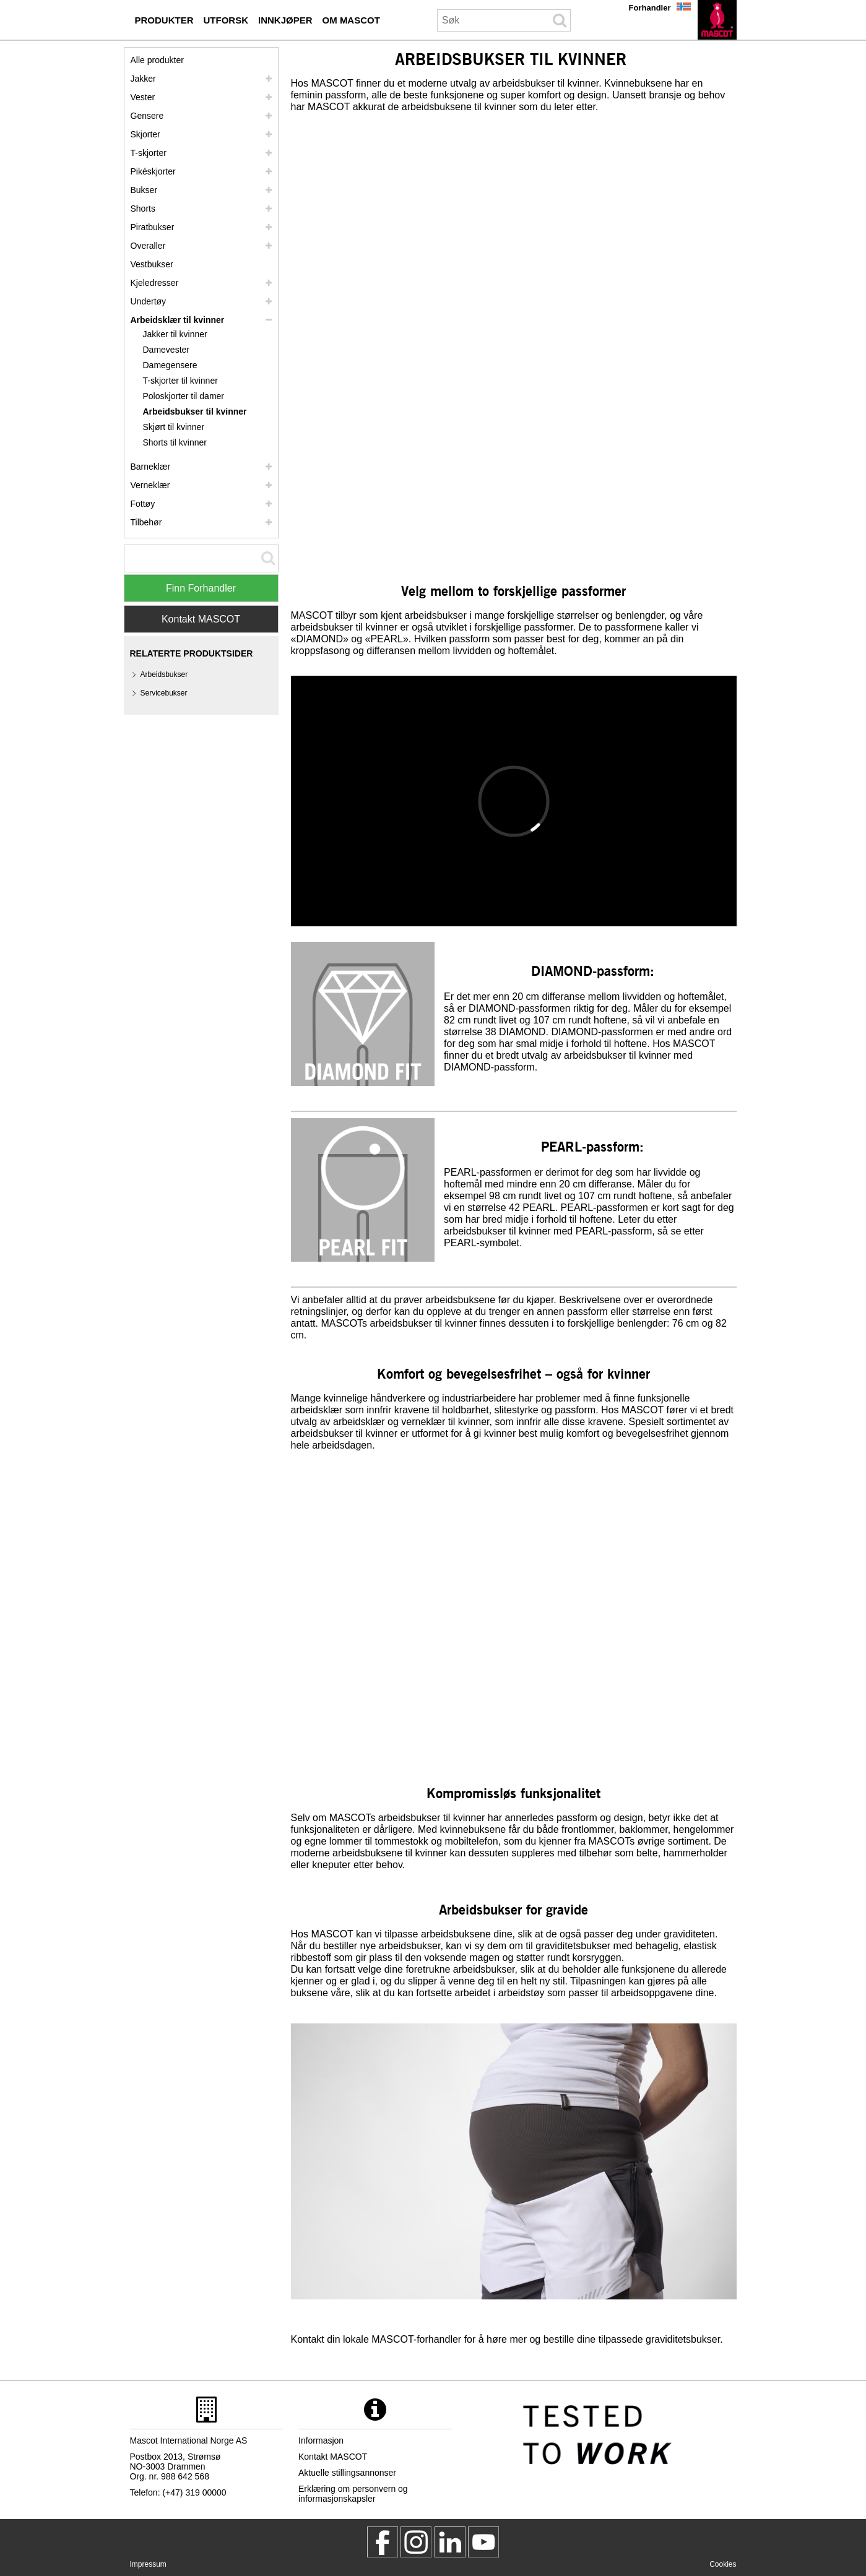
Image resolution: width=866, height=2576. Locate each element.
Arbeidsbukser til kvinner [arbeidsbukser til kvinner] (195, 411)
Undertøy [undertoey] (149, 301)
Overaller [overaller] (148, 246)
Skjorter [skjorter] (145, 134)
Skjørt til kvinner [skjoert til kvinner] (174, 427)
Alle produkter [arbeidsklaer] (157, 60)
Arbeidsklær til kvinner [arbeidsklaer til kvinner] (178, 320)
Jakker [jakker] (143, 79)
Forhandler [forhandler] (650, 7)
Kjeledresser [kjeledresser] (155, 283)
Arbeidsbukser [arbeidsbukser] (164, 674)
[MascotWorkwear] (382, 2541)
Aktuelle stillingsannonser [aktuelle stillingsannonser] (347, 2473)
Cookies (722, 2564)
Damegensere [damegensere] (170, 365)
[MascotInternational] (483, 2541)
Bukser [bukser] (144, 190)
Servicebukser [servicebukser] (164, 693)
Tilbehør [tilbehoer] (146, 522)
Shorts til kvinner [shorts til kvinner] (175, 442)
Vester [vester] (143, 97)
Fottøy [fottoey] (143, 504)
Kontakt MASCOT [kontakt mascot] (332, 2457)
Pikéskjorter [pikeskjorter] (153, 171)
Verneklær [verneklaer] (150, 485)
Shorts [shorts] (143, 208)
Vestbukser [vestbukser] (152, 264)
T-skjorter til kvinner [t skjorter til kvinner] (180, 381)
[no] (717, 20)
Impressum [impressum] (148, 2564)
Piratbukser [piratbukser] (153, 227)
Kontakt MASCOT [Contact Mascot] (201, 619)
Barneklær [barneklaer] (151, 467)
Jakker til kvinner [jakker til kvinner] (175, 334)
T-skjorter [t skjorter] (149, 153)
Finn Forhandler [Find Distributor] (201, 588)
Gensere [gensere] (147, 116)
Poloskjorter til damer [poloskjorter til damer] (184, 396)
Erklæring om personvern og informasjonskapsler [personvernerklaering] (353, 2494)
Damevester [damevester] (166, 350)
